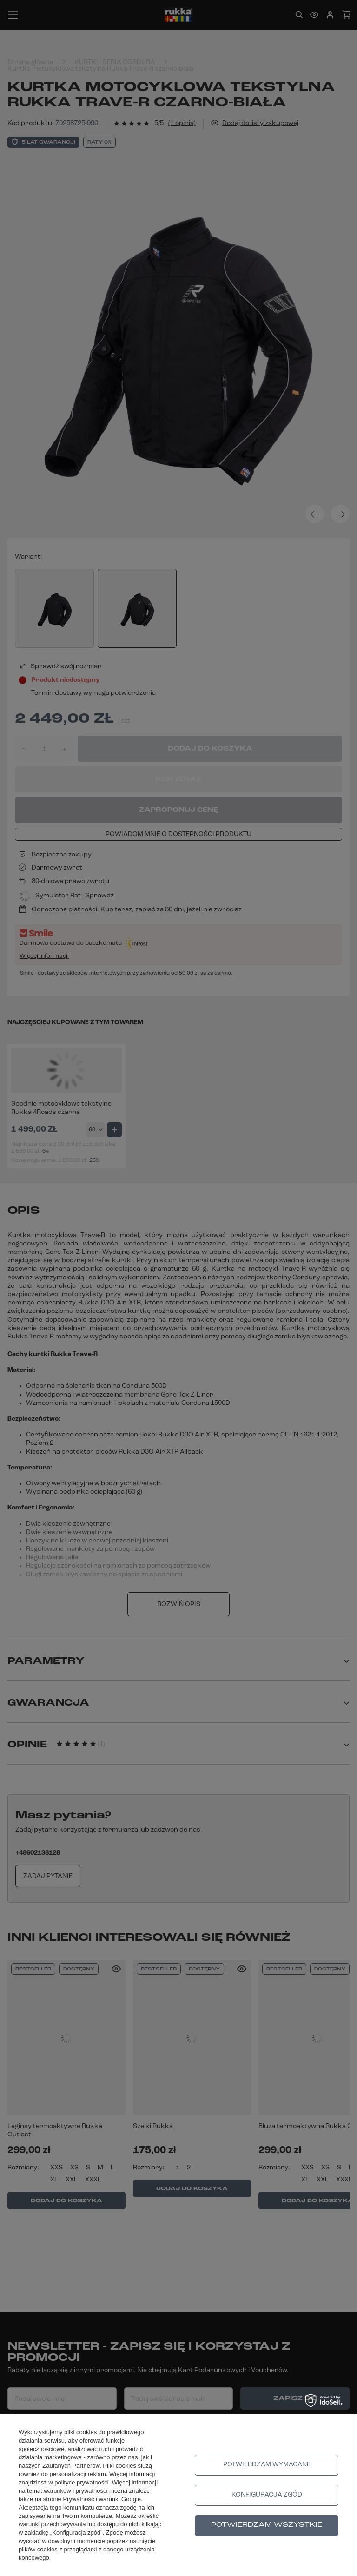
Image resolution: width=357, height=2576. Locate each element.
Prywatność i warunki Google (102, 2499)
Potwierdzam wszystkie (266, 2525)
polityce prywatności (81, 2482)
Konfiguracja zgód (266, 2494)
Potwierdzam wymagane (267, 2464)
